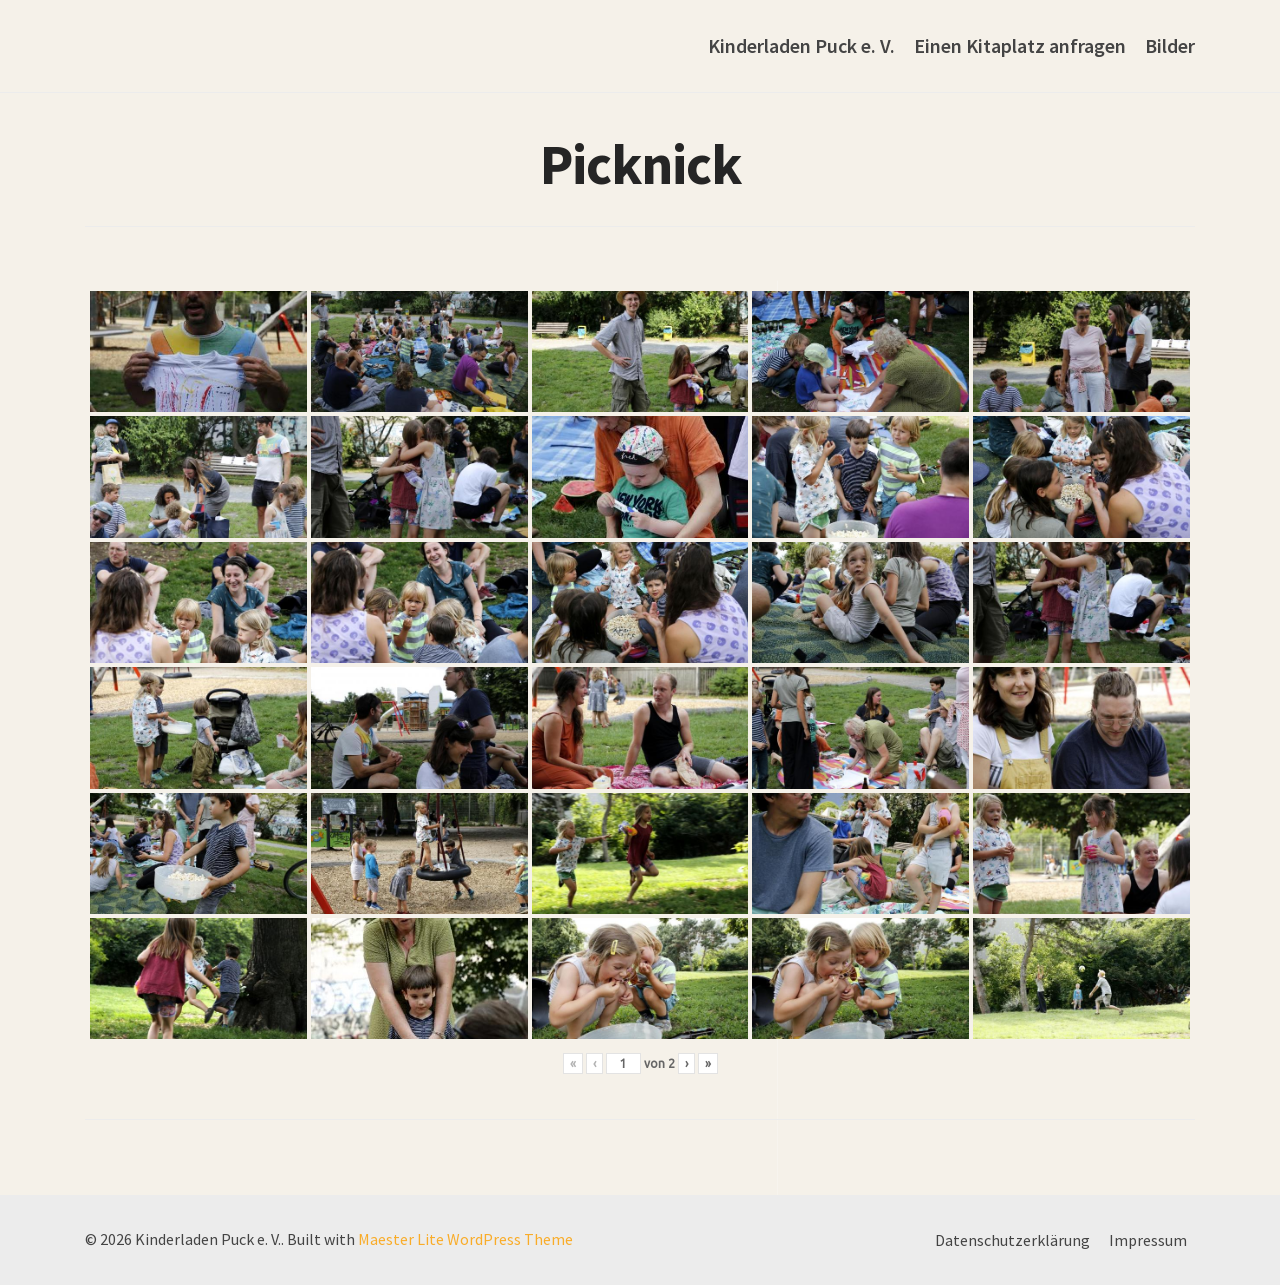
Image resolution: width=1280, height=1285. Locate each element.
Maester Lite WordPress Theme (465, 1239)
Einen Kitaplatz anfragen (1020, 45)
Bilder (1170, 45)
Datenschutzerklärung (1012, 1240)
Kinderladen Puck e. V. (801, 45)
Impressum (1148, 1240)
